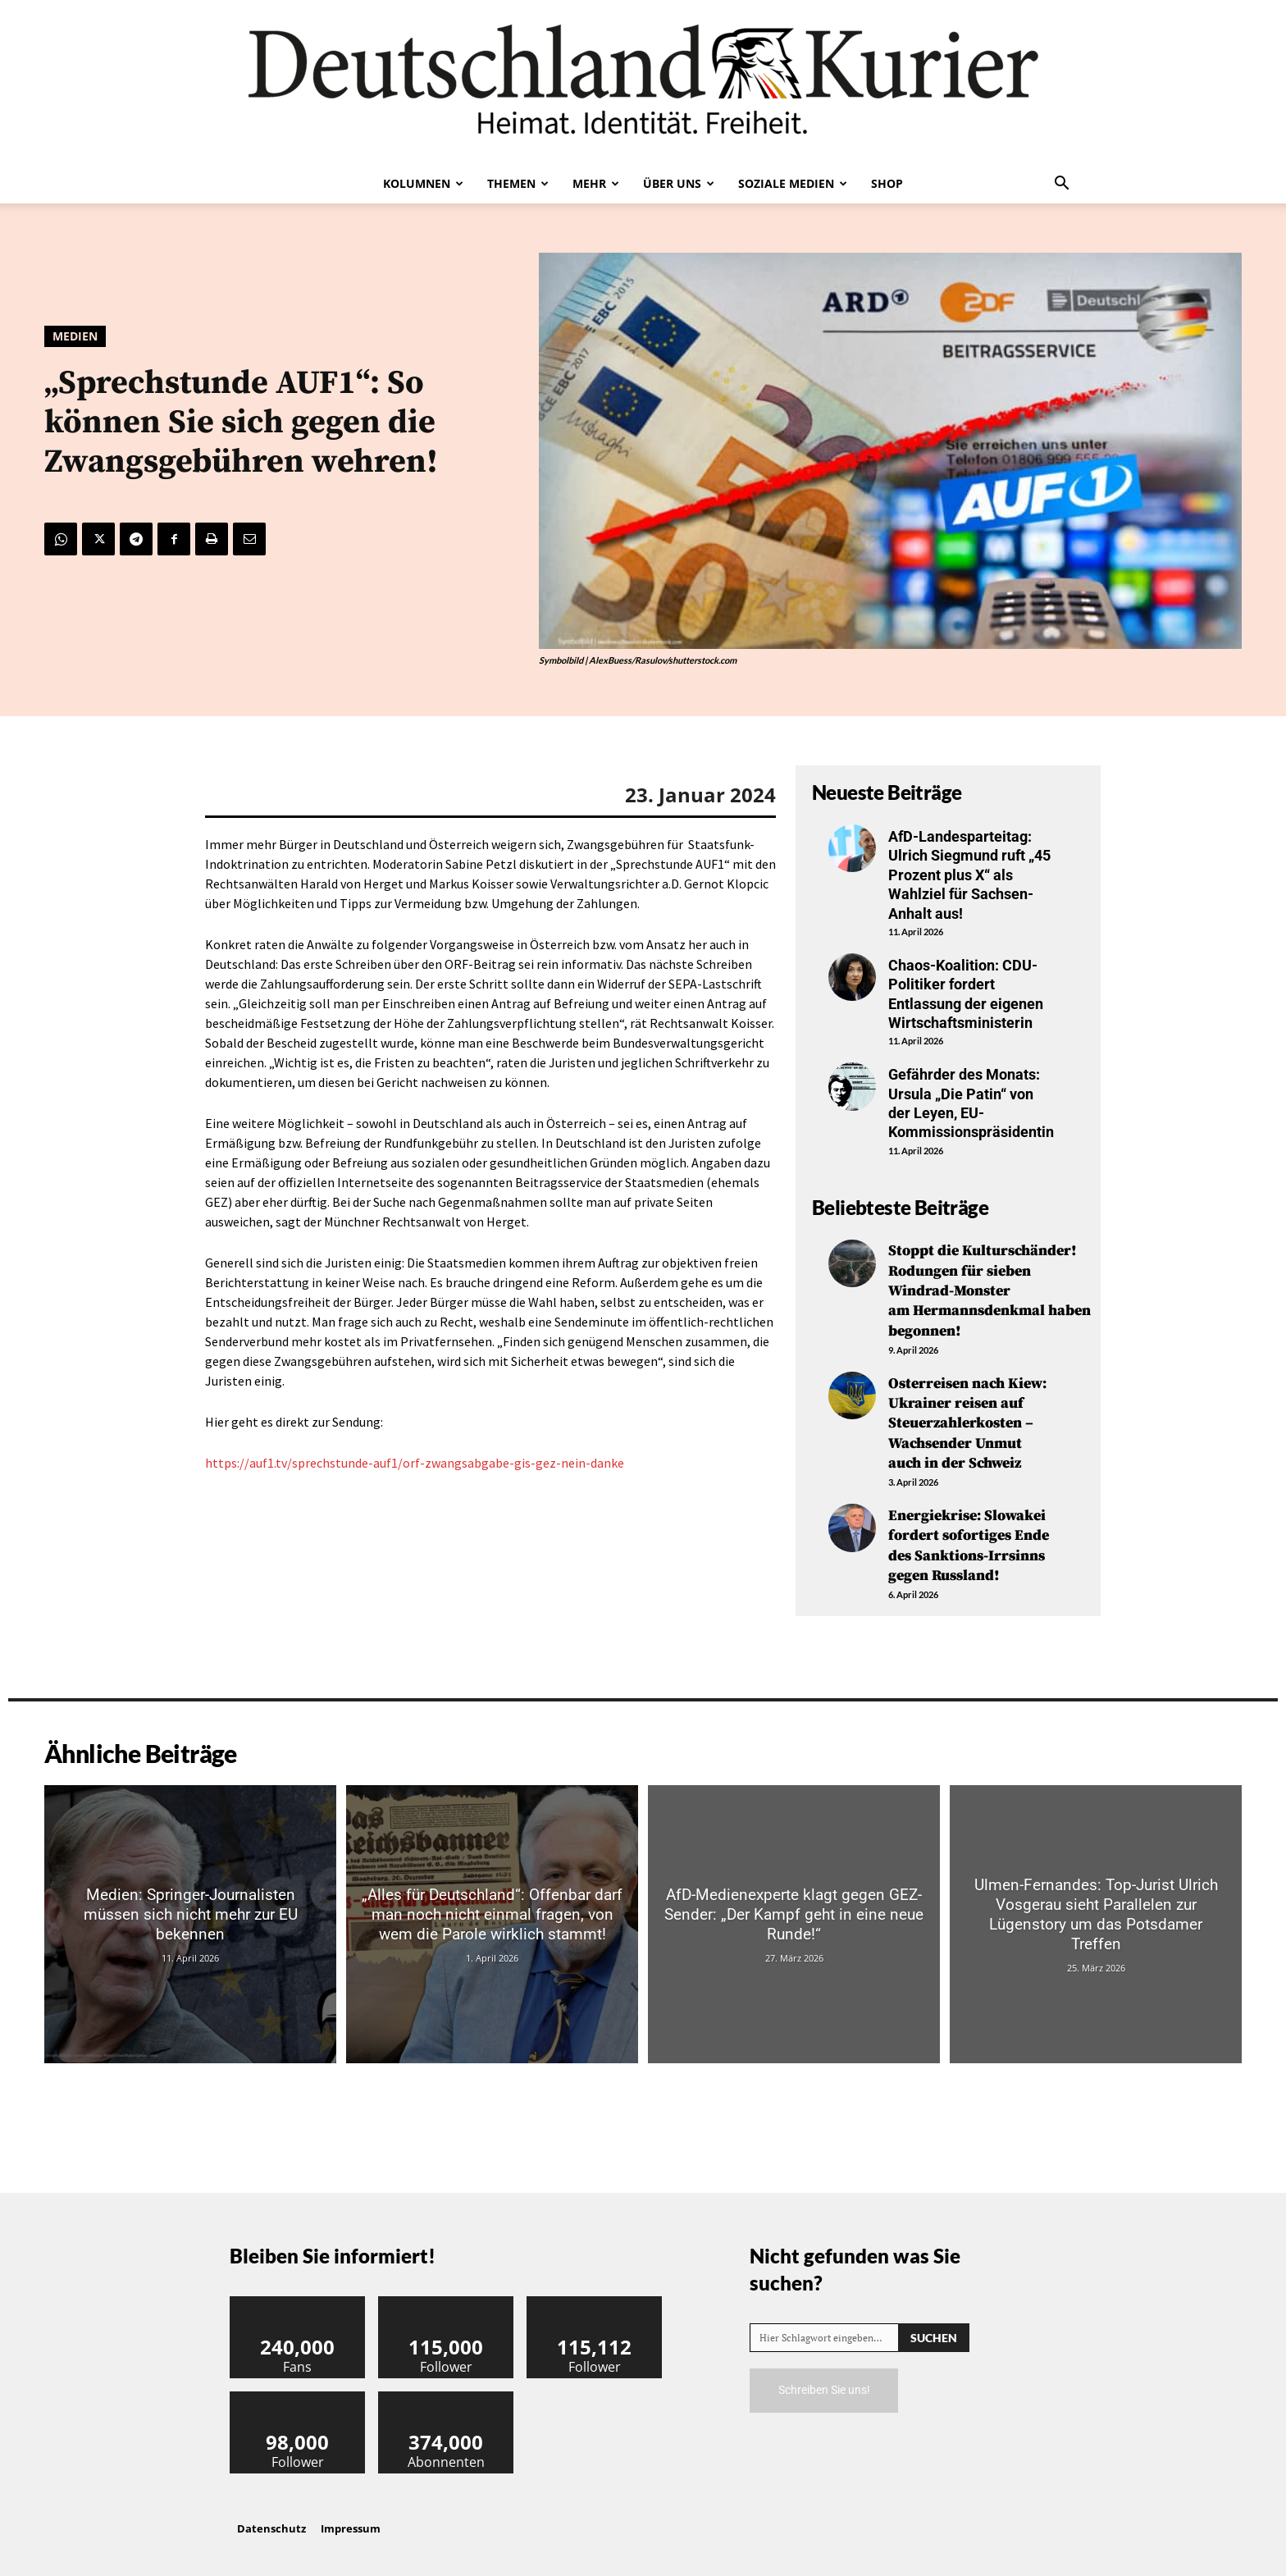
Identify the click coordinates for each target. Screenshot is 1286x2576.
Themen (518, 183)
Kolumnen (423, 183)
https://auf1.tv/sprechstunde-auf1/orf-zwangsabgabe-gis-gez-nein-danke (414, 1463)
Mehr (595, 183)
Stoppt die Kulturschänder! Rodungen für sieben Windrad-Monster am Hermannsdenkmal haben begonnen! (989, 1289)
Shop (887, 183)
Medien (75, 336)
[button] (1061, 185)
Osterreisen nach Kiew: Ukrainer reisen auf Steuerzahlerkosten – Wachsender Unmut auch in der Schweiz (967, 1418)
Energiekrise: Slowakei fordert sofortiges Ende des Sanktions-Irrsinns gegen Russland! (968, 1537)
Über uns (678, 183)
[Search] (933, 2327)
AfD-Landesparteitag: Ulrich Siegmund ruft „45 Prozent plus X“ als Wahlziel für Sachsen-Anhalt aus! (969, 875)
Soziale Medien (792, 183)
